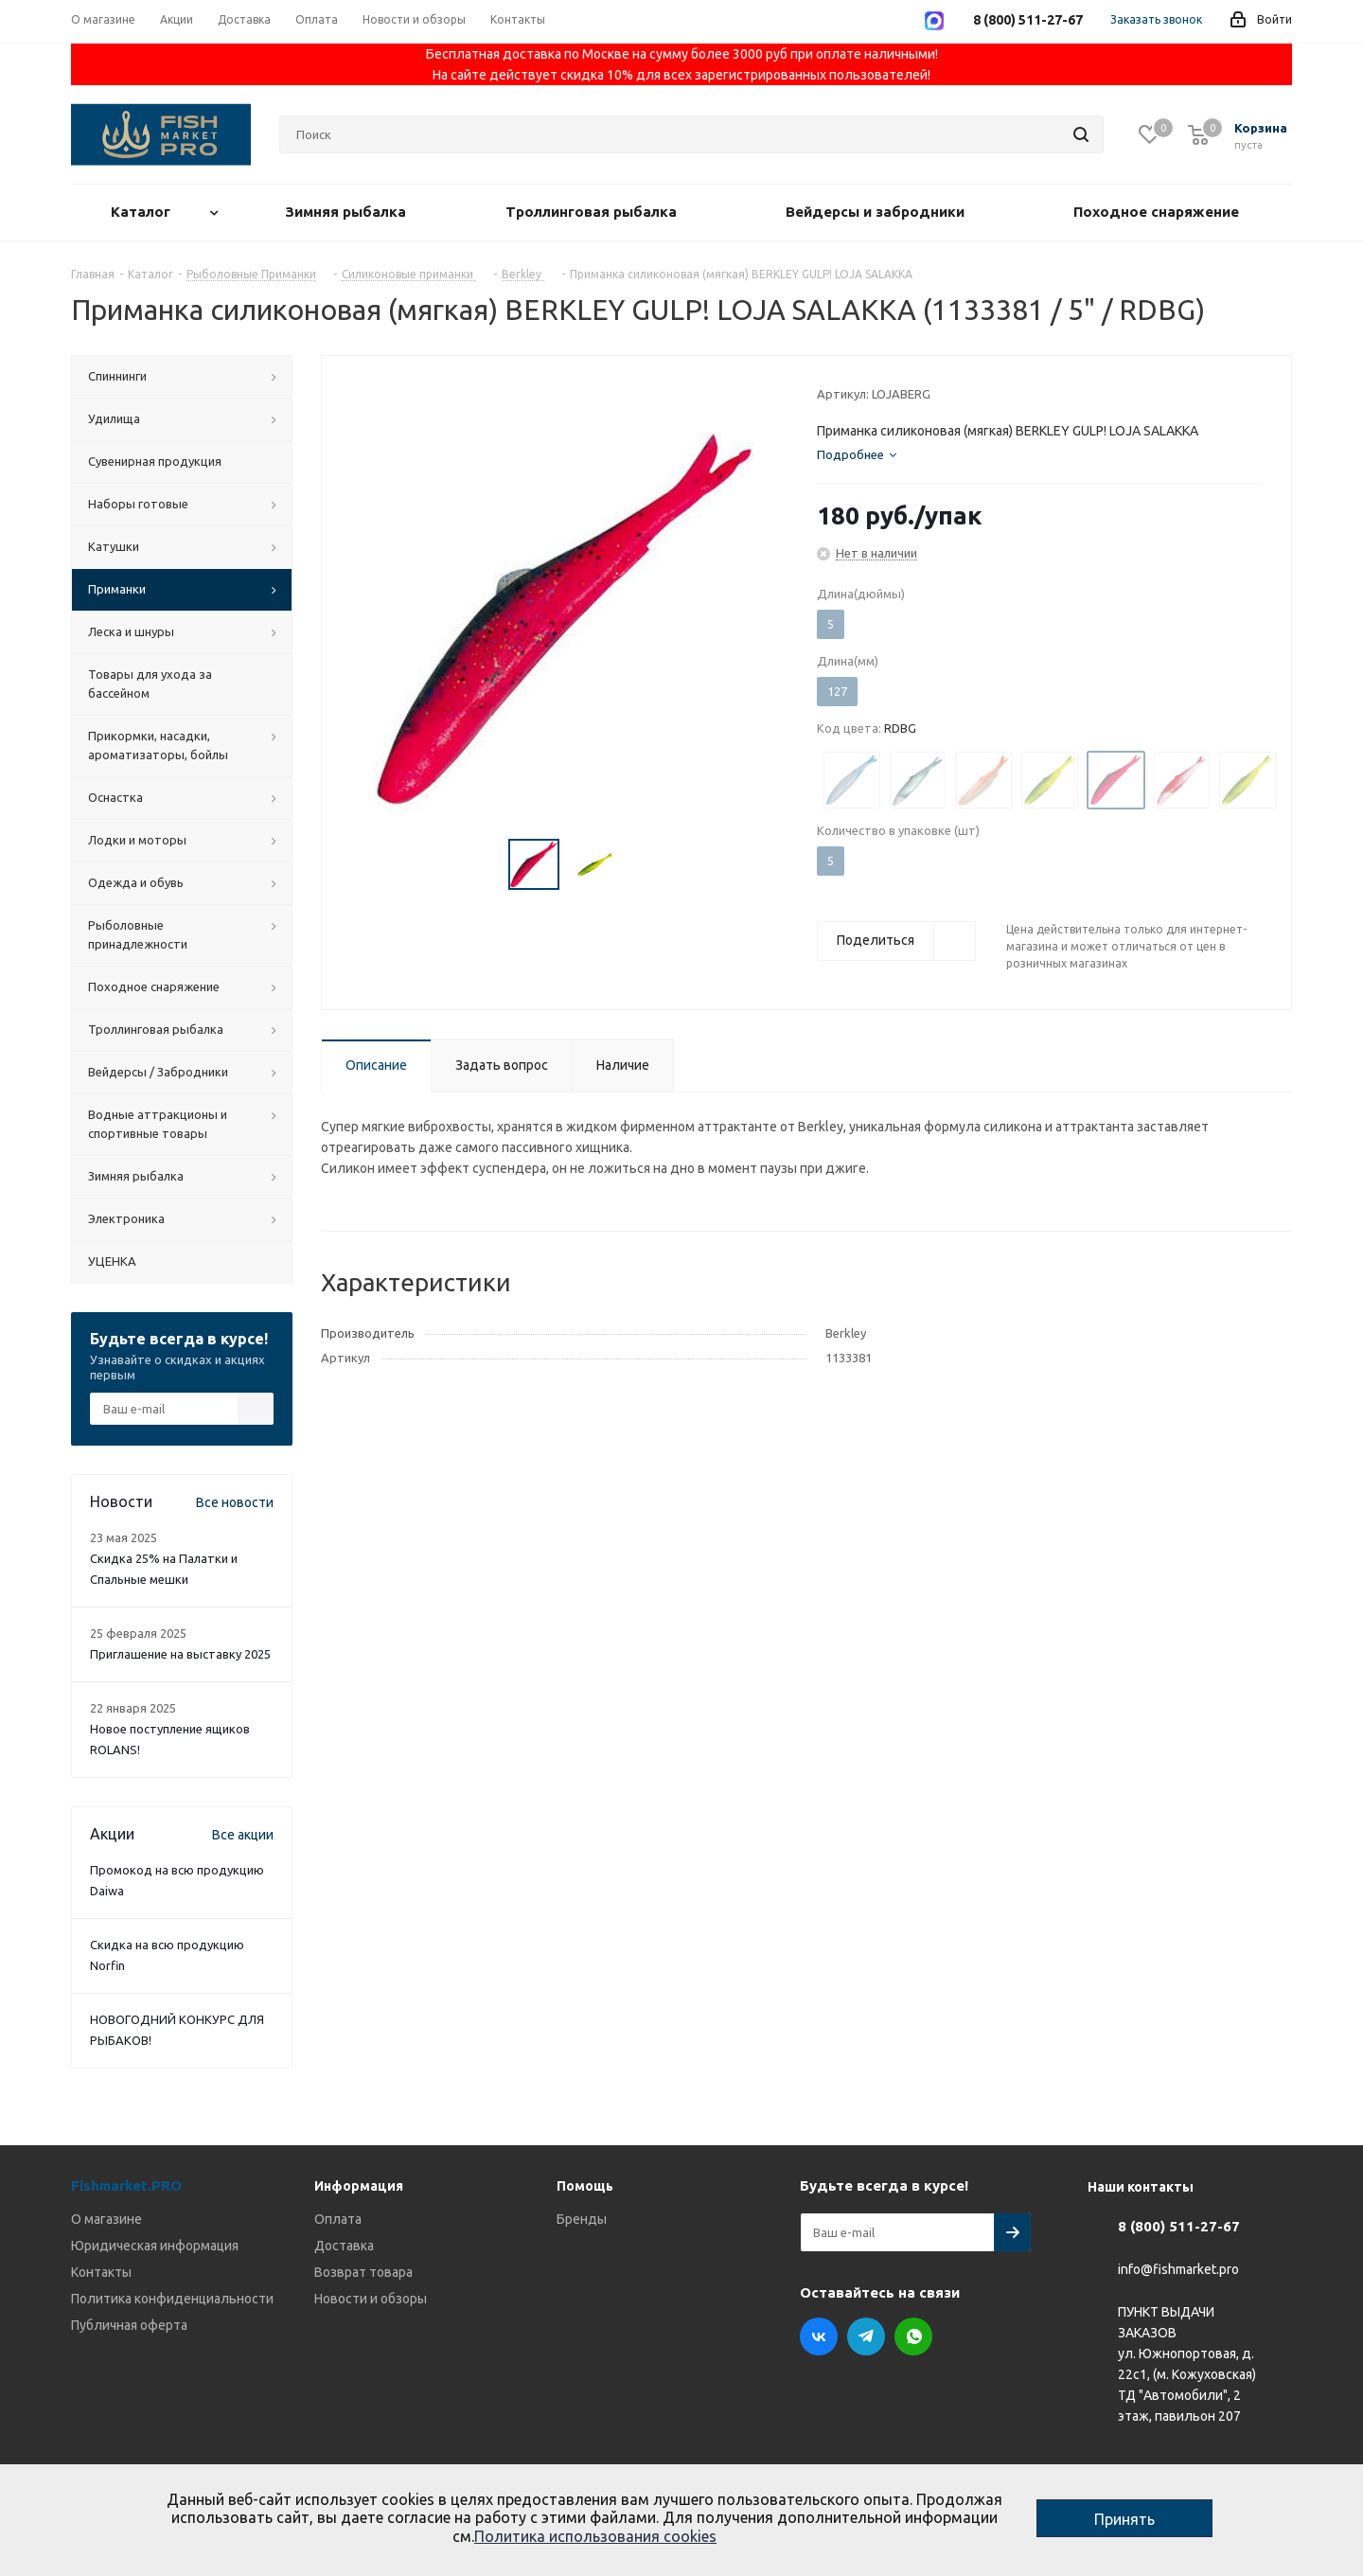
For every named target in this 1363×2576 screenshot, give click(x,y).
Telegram (866, 2336)
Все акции (243, 1834)
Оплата (338, 2219)
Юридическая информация (155, 2245)
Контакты (101, 2272)
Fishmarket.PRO (126, 2185)
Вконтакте (819, 2336)
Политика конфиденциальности (172, 2298)
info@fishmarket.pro (1178, 2270)
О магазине (106, 2219)
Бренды (582, 2219)
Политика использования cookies (595, 2536)
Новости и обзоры (370, 2298)
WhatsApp (913, 2336)
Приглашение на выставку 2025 (180, 1654)
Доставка (344, 2245)
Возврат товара (363, 2272)
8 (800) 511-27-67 (1179, 2226)
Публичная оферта (129, 2325)
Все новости (235, 1502)
